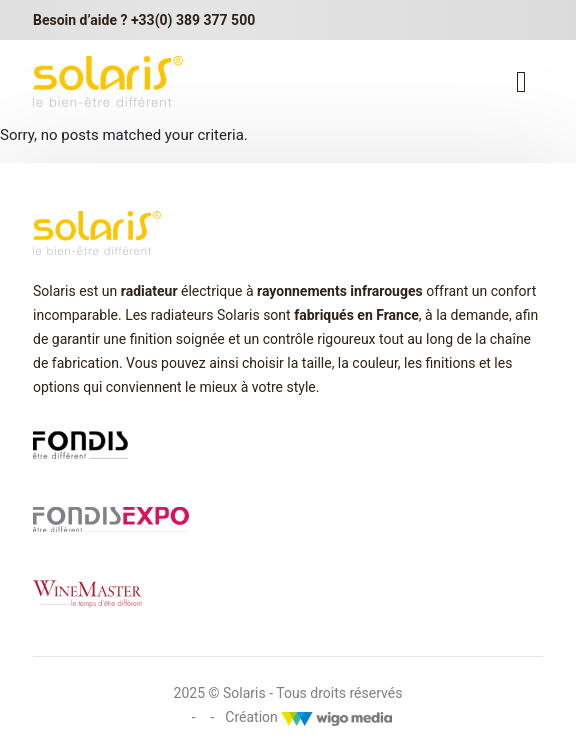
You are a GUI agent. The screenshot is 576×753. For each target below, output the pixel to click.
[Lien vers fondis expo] (111, 519)
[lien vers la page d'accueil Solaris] (108, 81)
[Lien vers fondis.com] (80, 443)
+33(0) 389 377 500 (193, 20)
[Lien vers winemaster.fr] (87, 593)
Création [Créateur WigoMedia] (308, 717)
